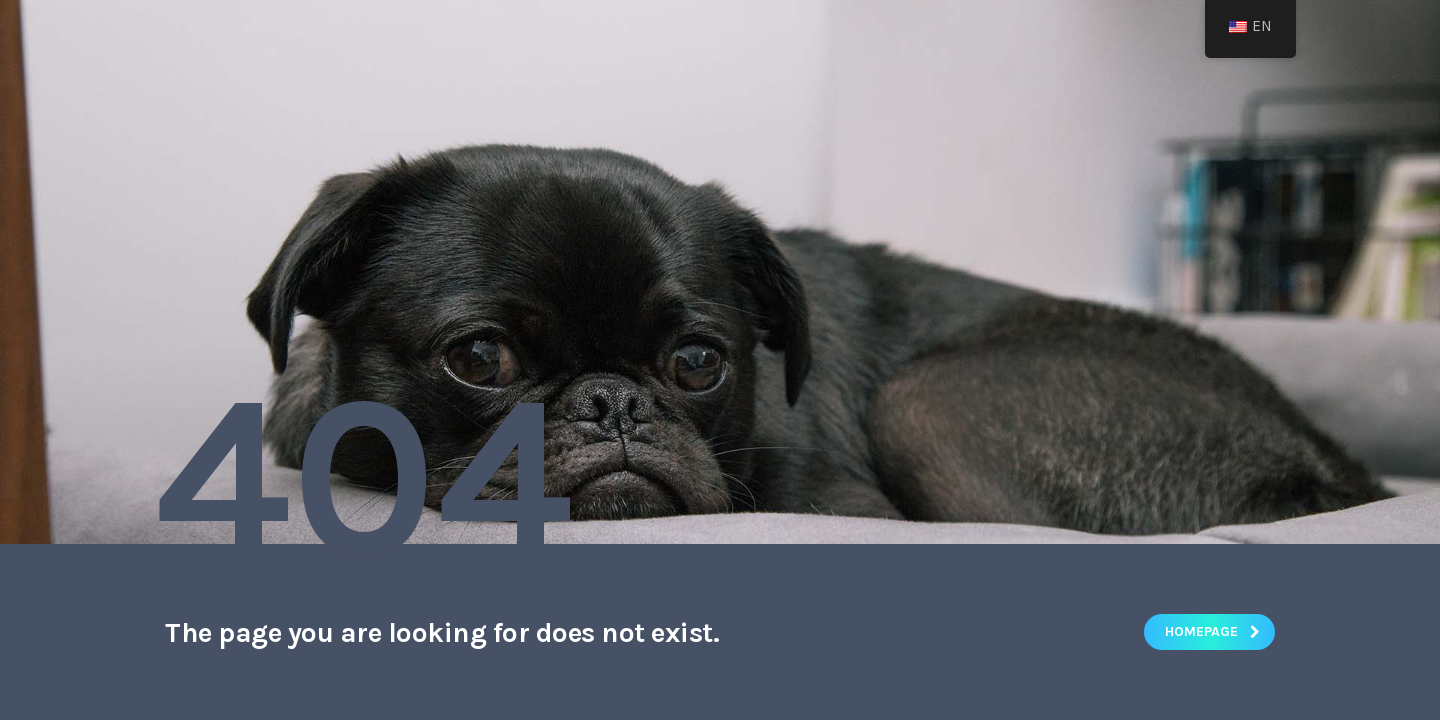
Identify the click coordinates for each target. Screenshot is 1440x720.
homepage (1212, 631)
